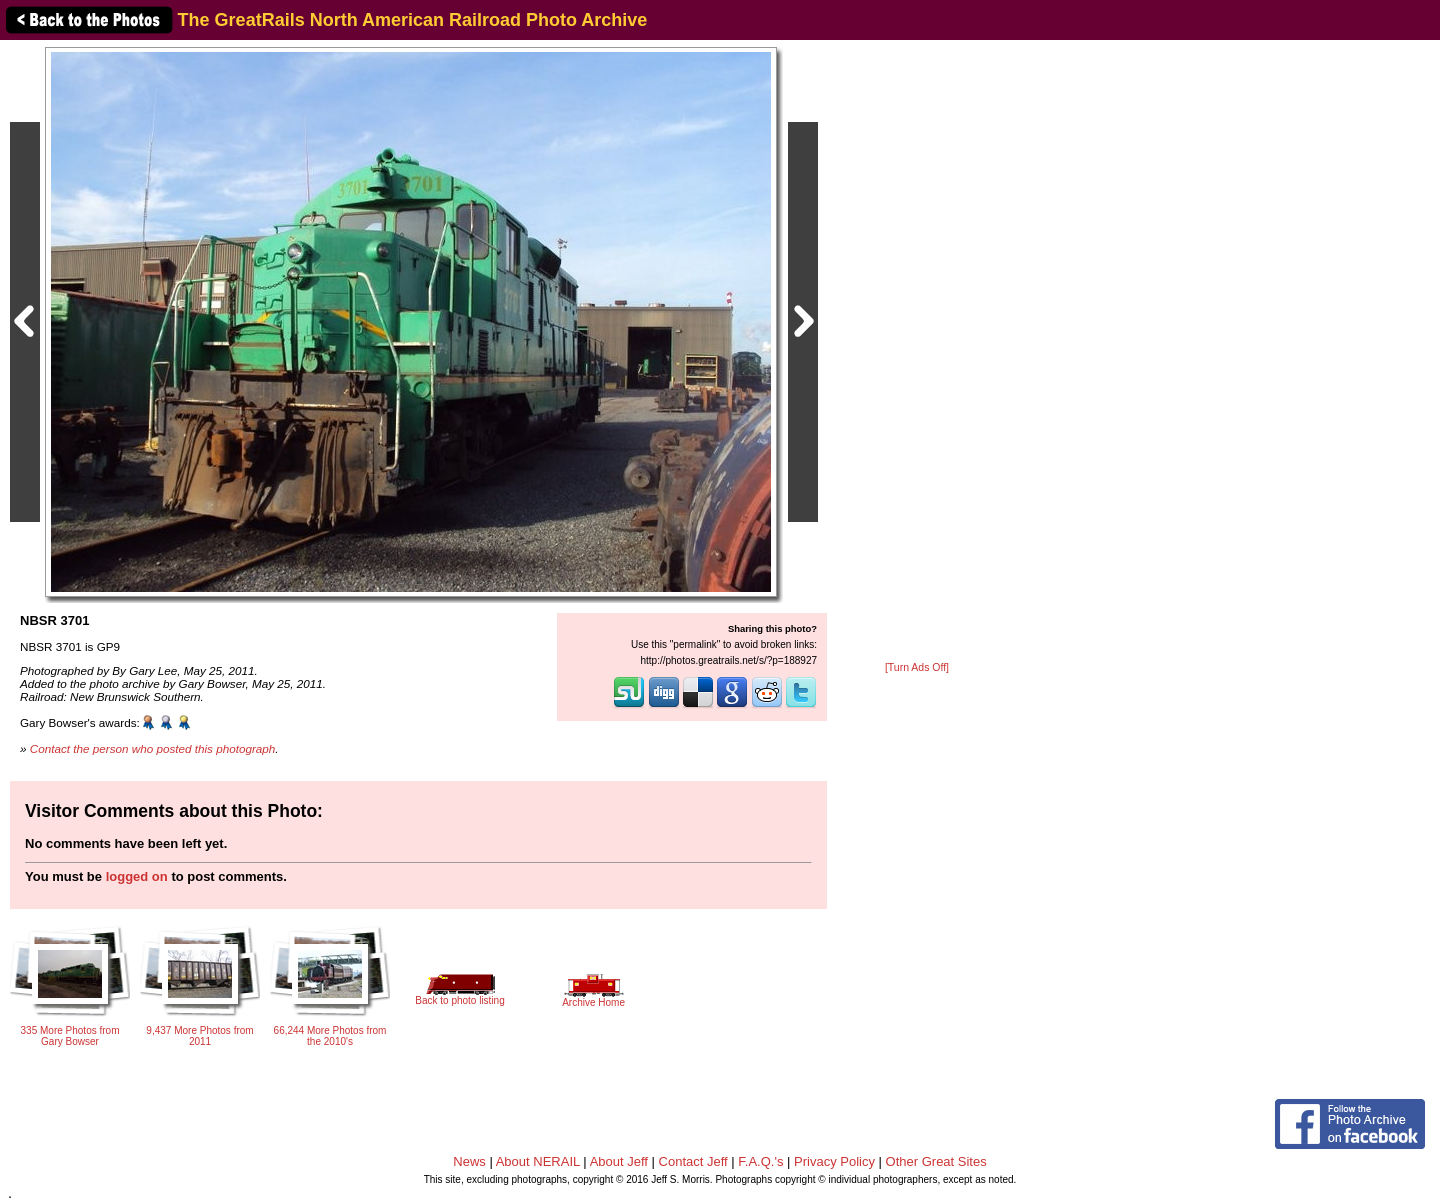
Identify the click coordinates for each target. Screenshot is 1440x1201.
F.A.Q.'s (760, 1161)
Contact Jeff (693, 1161)
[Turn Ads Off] (917, 667)
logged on (137, 876)
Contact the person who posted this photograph (153, 748)
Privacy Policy (834, 1161)
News (469, 1161)
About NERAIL (538, 1161)
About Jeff (619, 1161)
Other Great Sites (936, 1161)
